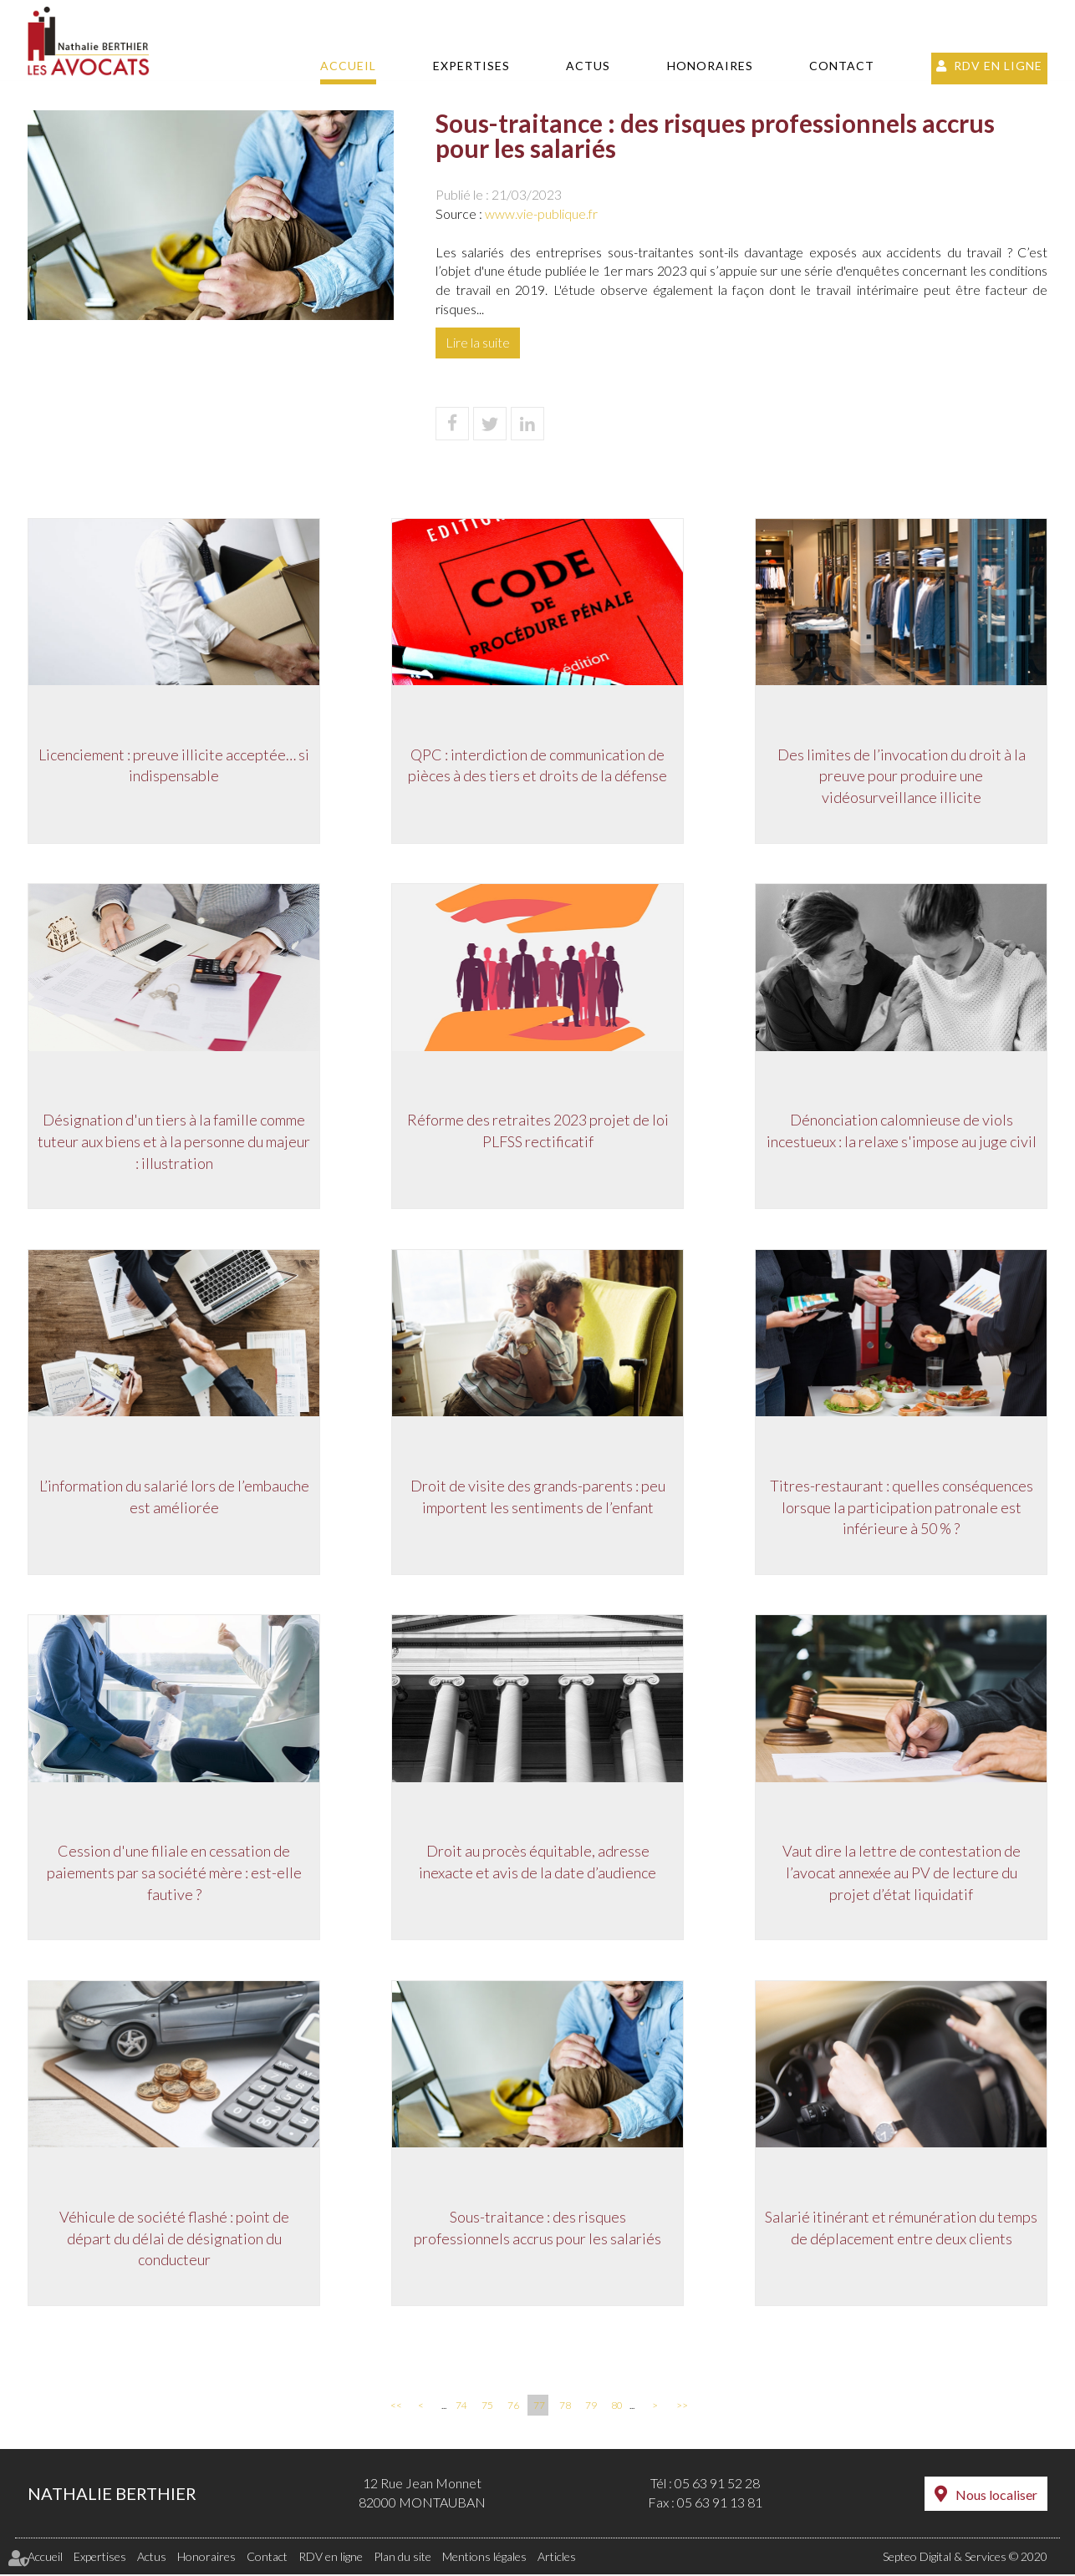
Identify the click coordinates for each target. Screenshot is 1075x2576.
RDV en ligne (998, 65)
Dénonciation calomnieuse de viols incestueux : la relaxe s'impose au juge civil (902, 1130)
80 (617, 2407)
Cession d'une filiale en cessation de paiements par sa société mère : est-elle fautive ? (174, 1872)
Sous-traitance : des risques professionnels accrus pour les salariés (537, 2228)
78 (565, 2407)
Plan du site (402, 2558)
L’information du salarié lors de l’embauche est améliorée (174, 1496)
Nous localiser (996, 2496)
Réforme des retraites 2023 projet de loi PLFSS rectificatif (538, 1130)
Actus (588, 65)
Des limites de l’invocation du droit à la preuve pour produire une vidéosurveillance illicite (901, 774)
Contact (841, 65)
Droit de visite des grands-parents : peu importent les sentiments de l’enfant (537, 1496)
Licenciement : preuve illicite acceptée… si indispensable (173, 764)
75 (487, 2407)
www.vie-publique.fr (541, 213)
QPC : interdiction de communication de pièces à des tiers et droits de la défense (537, 764)
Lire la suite (478, 342)
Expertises (471, 65)
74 (461, 2407)
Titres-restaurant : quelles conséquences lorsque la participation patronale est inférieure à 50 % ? (901, 1506)
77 (539, 2407)
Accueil (348, 65)
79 (591, 2407)
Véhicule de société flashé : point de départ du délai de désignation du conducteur (174, 2238)
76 (513, 2407)
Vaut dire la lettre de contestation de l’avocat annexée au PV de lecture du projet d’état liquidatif (901, 1872)
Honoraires (710, 65)
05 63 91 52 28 (717, 2485)
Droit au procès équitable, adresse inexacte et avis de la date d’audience (537, 1862)
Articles (557, 2558)
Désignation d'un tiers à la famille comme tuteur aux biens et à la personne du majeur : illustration (174, 1140)
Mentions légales (484, 2558)
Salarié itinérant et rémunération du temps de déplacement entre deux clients (901, 2228)
